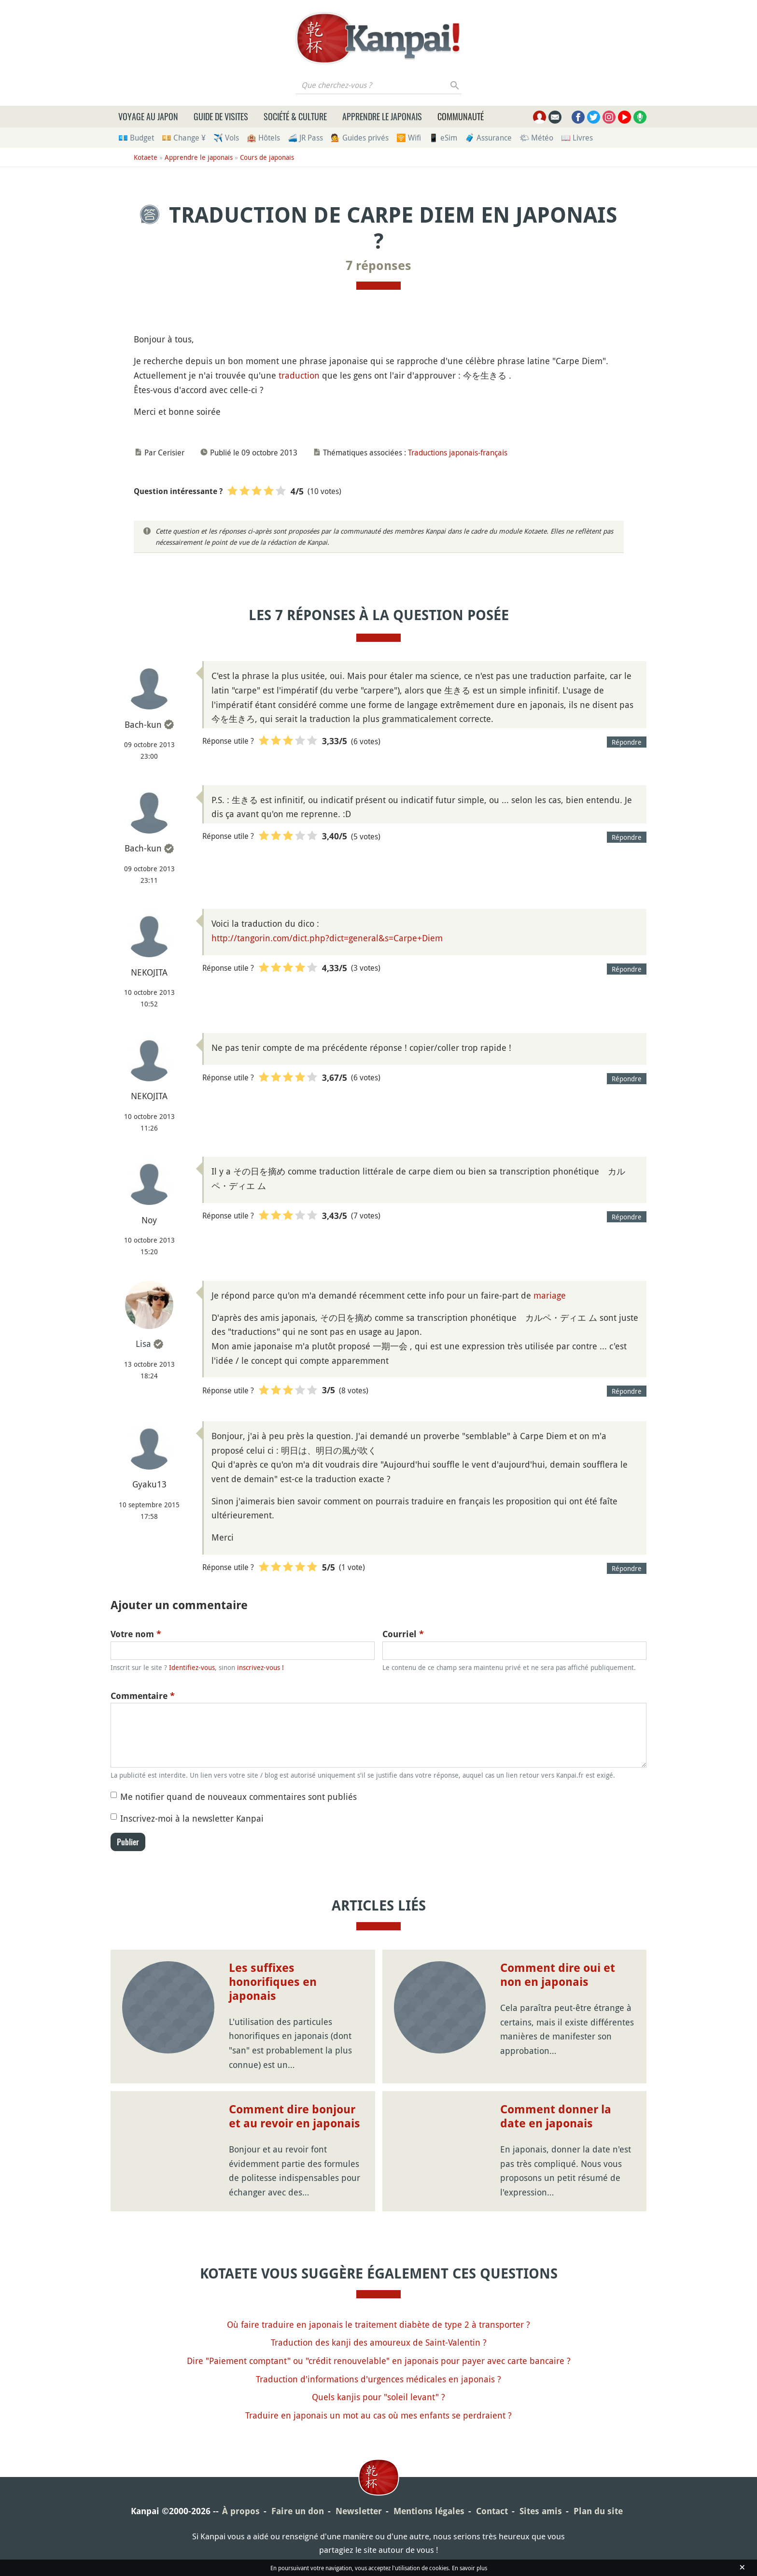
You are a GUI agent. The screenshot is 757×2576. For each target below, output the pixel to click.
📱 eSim (443, 137)
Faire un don (297, 2511)
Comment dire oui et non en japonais (557, 1975)
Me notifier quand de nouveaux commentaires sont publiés (238, 1796)
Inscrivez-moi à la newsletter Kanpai (192, 1818)
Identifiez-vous (192, 1667)
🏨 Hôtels (263, 137)
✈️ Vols (226, 137)
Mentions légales (428, 2511)
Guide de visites (221, 116)
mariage (549, 1295)
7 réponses (378, 265)
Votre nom (136, 1634)
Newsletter (359, 2511)
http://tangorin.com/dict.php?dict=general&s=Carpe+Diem (327, 938)
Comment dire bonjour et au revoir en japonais (294, 2116)
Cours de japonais (267, 157)
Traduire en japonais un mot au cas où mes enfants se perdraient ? (378, 2415)
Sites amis (540, 2511)
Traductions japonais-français (457, 452)
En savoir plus (469, 2568)
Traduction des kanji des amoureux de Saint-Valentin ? (379, 2342)
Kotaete (145, 157)
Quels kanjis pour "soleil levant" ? (378, 2397)
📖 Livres (577, 137)
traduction (299, 375)
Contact (492, 2511)
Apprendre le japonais (382, 116)
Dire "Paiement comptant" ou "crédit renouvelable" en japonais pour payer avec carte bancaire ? (379, 2360)
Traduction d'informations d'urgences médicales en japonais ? (378, 2379)
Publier (128, 1842)
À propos (241, 2511)
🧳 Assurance (488, 137)
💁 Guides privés (360, 137)
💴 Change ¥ (184, 137)
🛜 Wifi (408, 137)
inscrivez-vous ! (260, 1667)
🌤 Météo (536, 137)
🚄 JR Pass (305, 137)
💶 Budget (136, 137)
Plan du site (598, 2511)
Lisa (143, 1343)
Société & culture (295, 116)
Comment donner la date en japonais (555, 2116)
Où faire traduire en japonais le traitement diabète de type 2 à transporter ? (378, 2324)
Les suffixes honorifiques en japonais (273, 1982)
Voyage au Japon (148, 116)
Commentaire (143, 1696)
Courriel (403, 1634)
